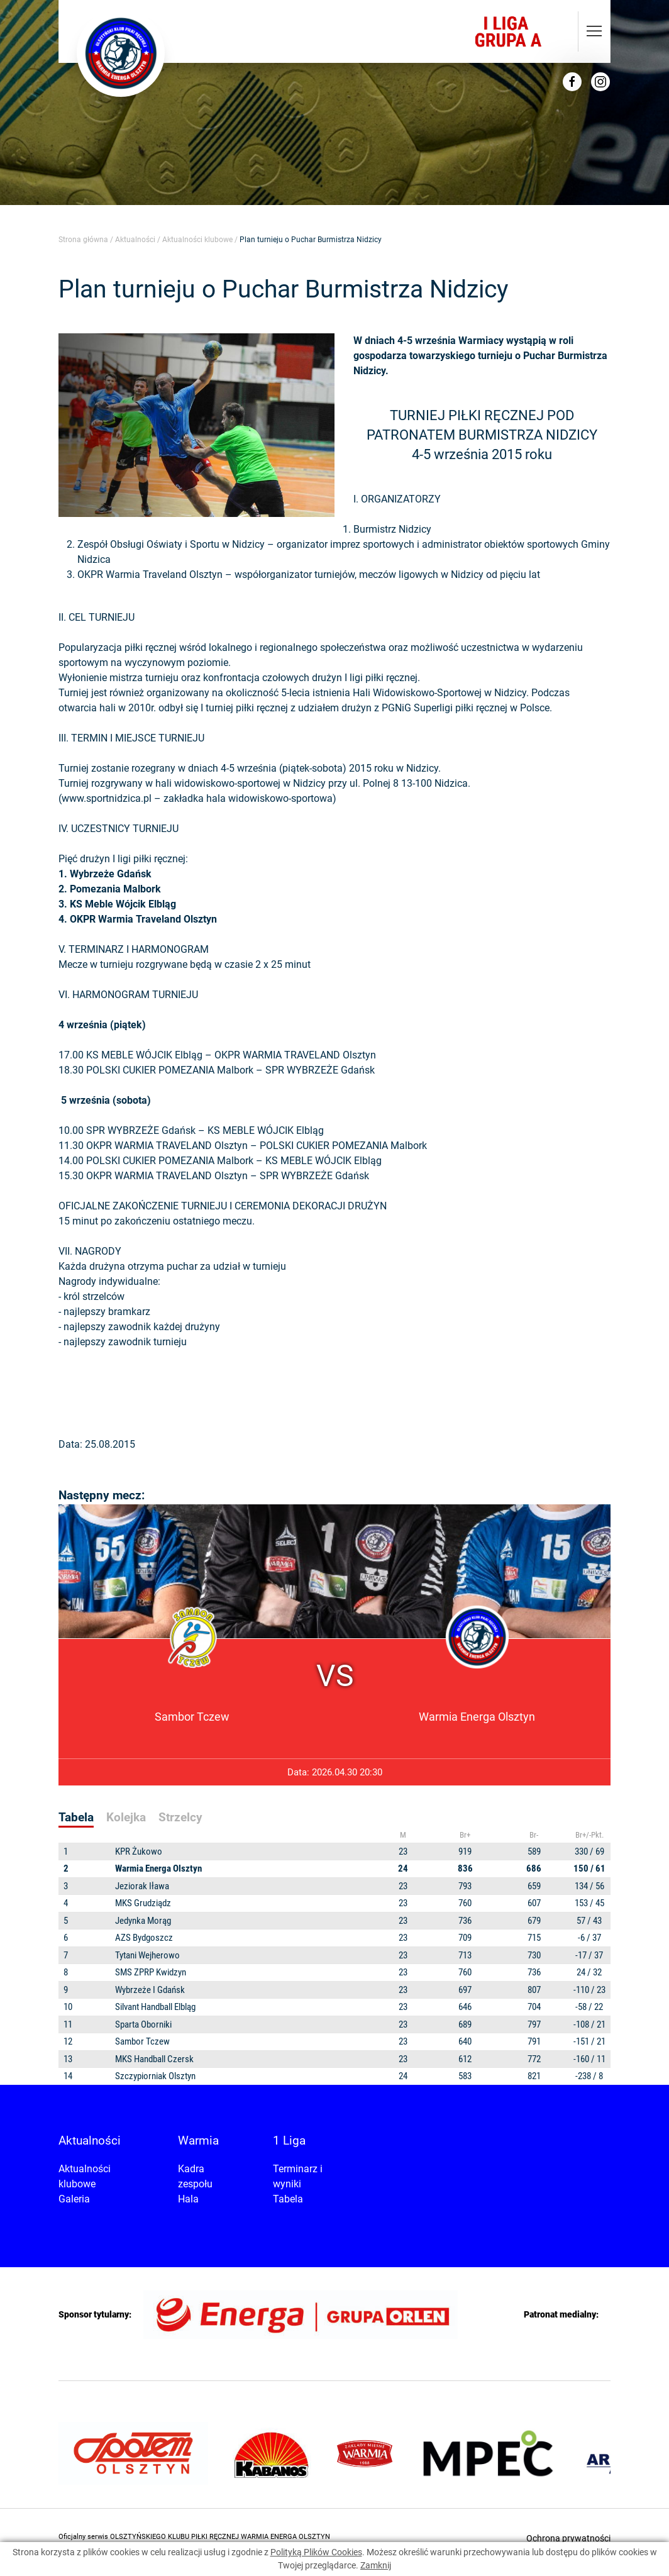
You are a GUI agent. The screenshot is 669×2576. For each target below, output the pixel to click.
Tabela (288, 2199)
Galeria (74, 2199)
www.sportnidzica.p (105, 798)
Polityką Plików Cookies (316, 2552)
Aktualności (135, 239)
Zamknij (375, 2565)
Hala (188, 2199)
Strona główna (83, 239)
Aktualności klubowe (197, 239)
